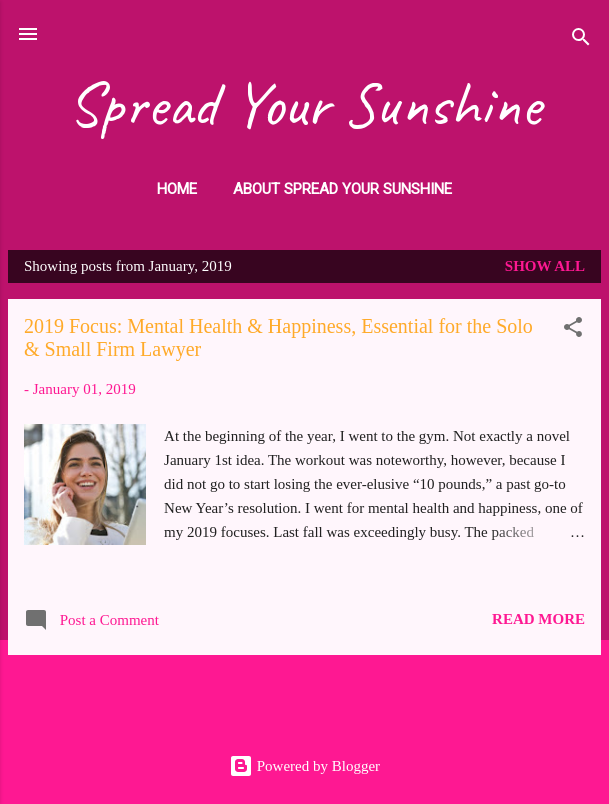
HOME (177, 189)
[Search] (581, 40)
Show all (545, 266)
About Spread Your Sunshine (342, 189)
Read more (538, 619)
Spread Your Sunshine (304, 104)
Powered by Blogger (304, 766)
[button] (573, 330)
